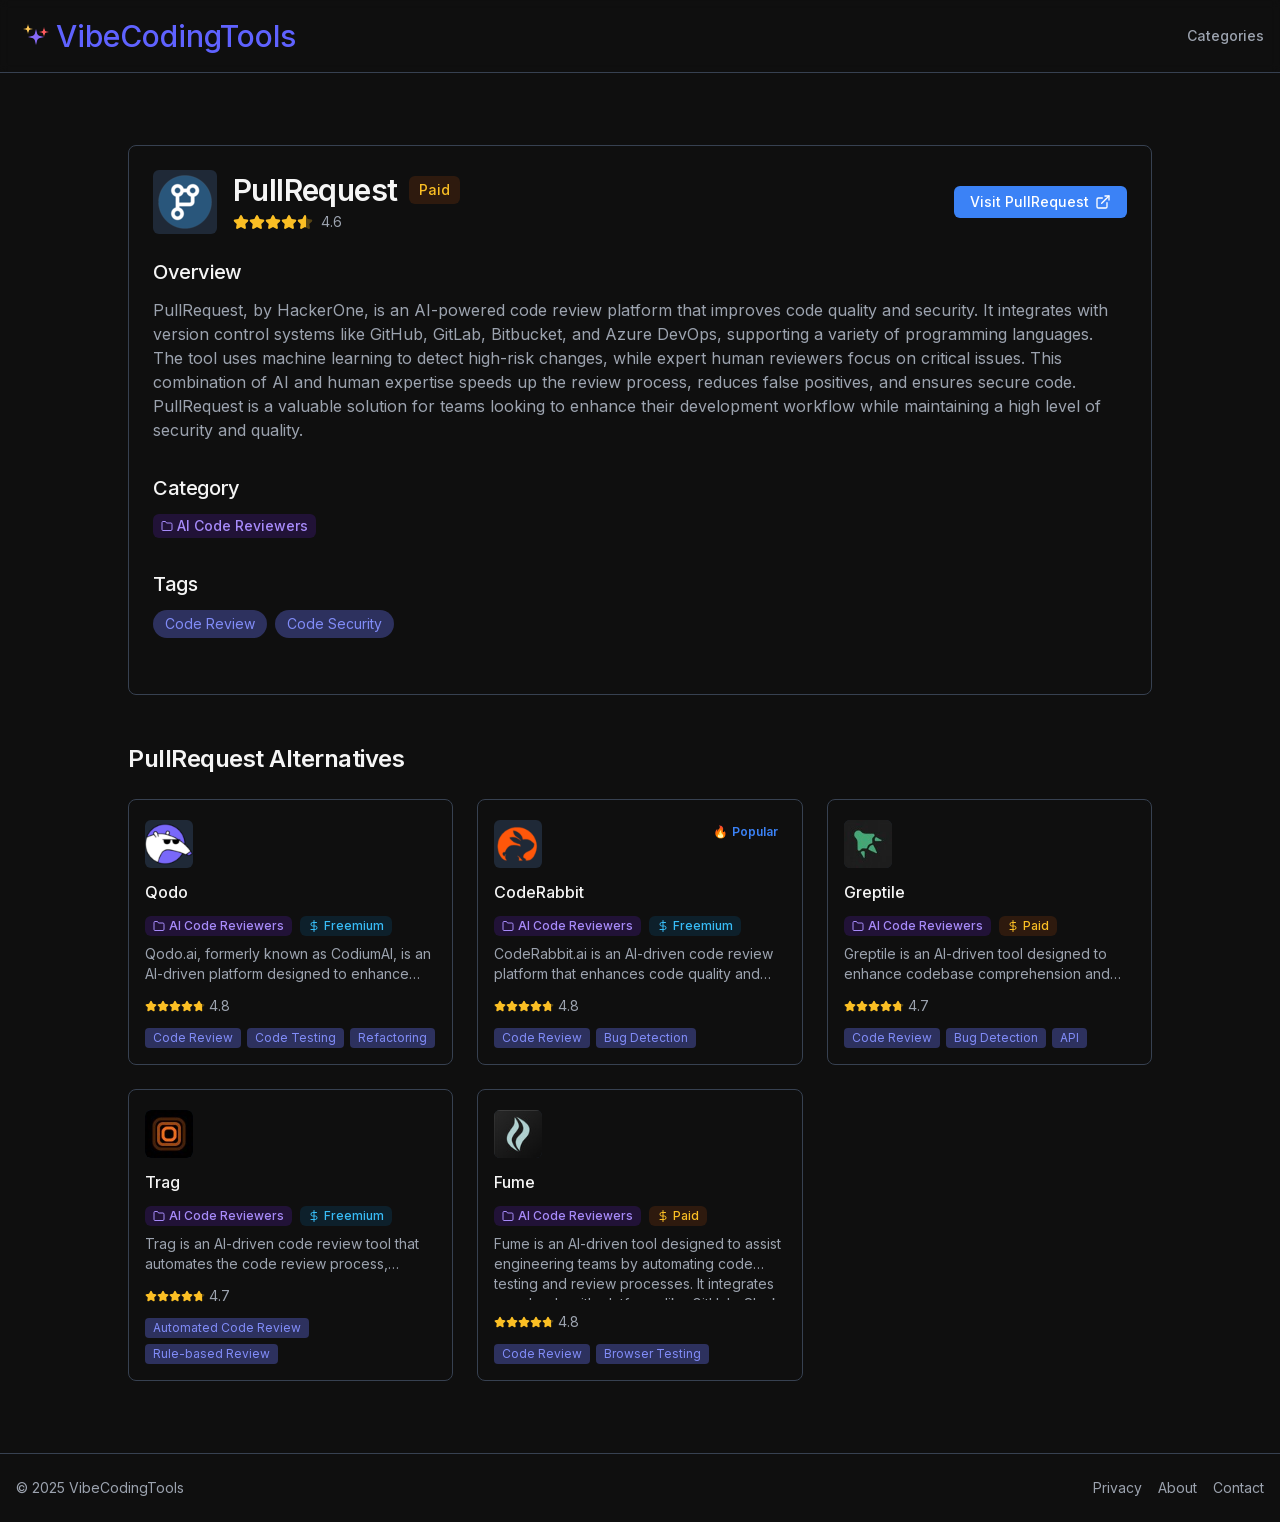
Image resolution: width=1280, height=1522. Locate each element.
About (1177, 1487)
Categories (1225, 35)
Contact (1238, 1487)
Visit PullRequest (1040, 201)
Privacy (1117, 1487)
